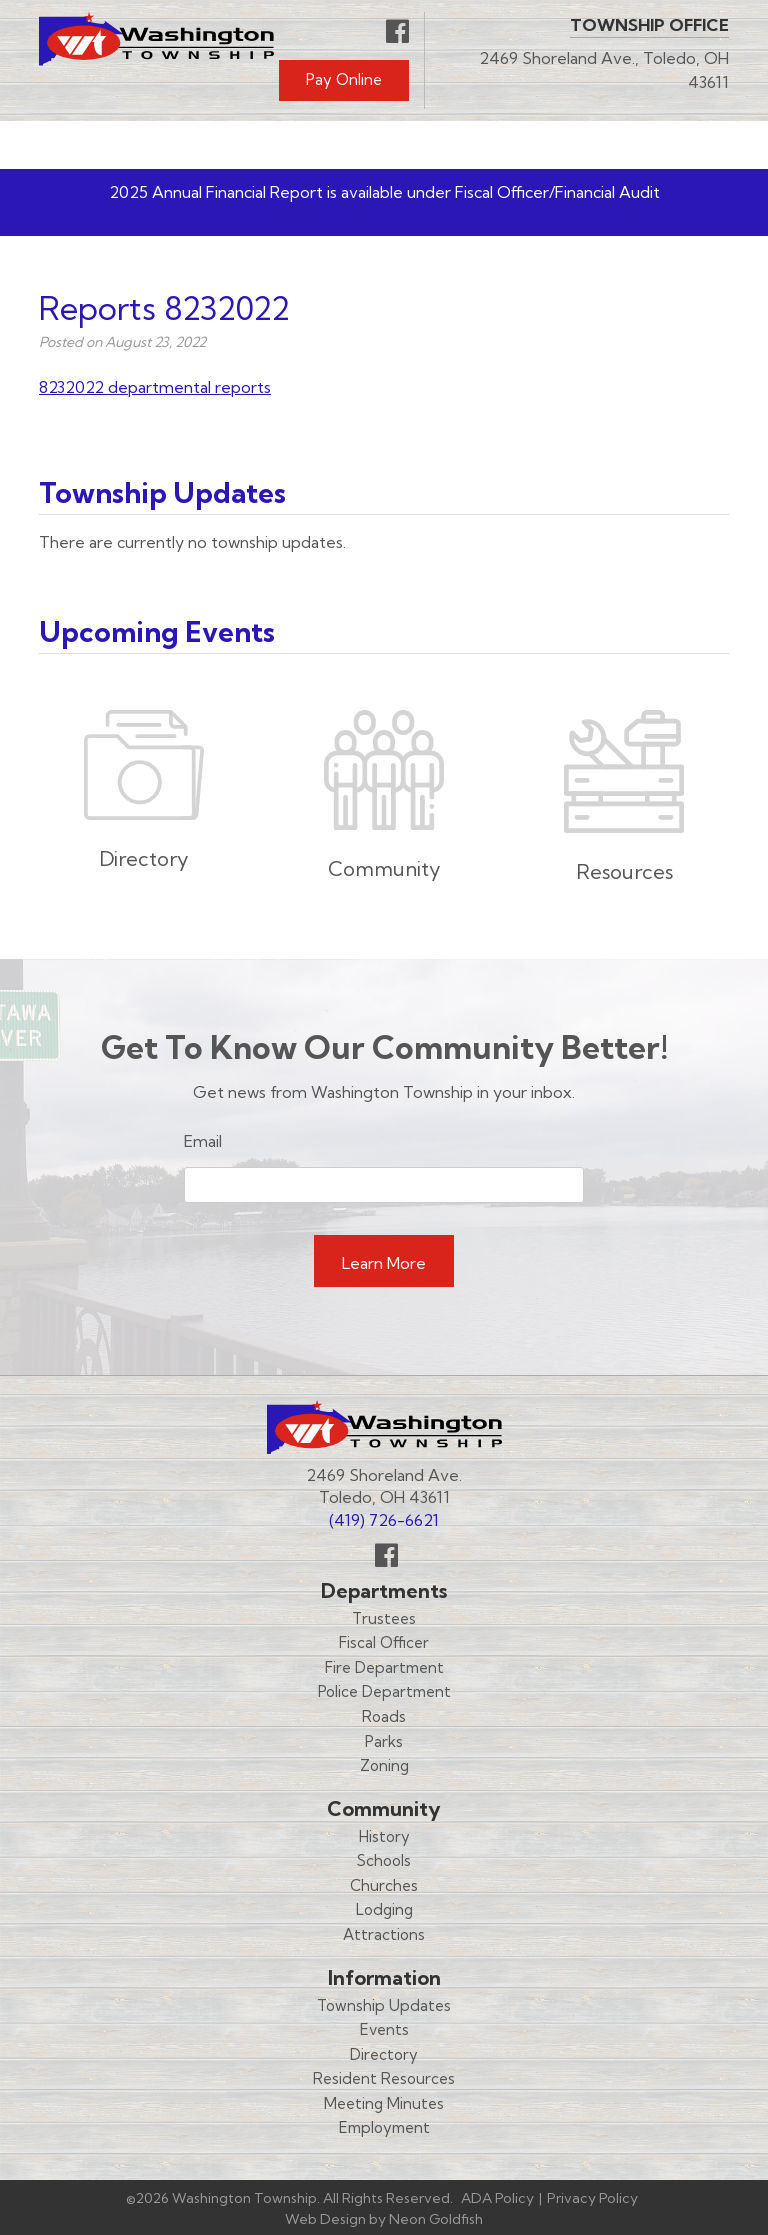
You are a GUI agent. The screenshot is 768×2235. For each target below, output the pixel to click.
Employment (384, 2127)
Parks (384, 1741)
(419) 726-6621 (384, 1520)
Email (203, 1141)
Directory (384, 2054)
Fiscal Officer (384, 1642)
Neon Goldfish (436, 2219)
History (384, 1836)
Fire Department (384, 1667)
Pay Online (344, 79)
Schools (384, 1860)
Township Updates (384, 2005)
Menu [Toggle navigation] (670, 145)
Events (384, 2029)
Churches (384, 1885)
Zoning (384, 1765)
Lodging (384, 1909)
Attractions (384, 1934)
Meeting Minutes (384, 2103)
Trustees (384, 1618)
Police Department (384, 1691)
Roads (384, 1716)
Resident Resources (384, 2078)
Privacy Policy (592, 2198)
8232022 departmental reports (155, 387)
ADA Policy (497, 2198)
